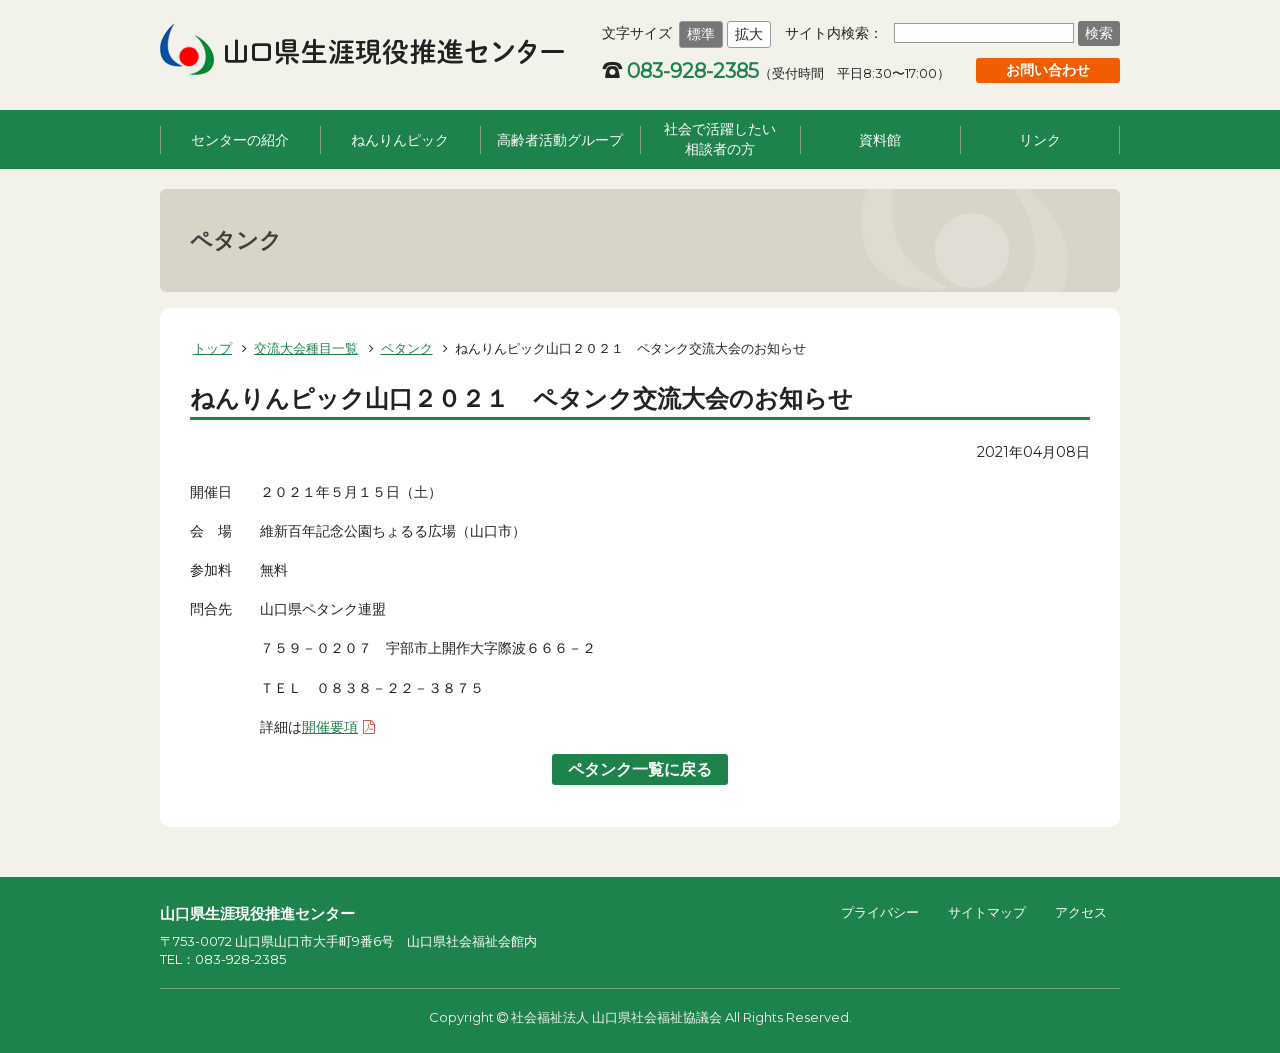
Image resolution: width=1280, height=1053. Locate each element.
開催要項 (330, 727)
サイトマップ (987, 912)
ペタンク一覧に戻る (640, 769)
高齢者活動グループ (560, 140)
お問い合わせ (1048, 70)
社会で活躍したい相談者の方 (720, 139)
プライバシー (880, 912)
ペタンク (407, 348)
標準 (701, 34)
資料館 (880, 140)
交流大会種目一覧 (306, 348)
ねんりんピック (400, 140)
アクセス (1081, 912)
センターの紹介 (240, 140)
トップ (212, 348)
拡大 (749, 34)
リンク (1040, 140)
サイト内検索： (834, 33)
